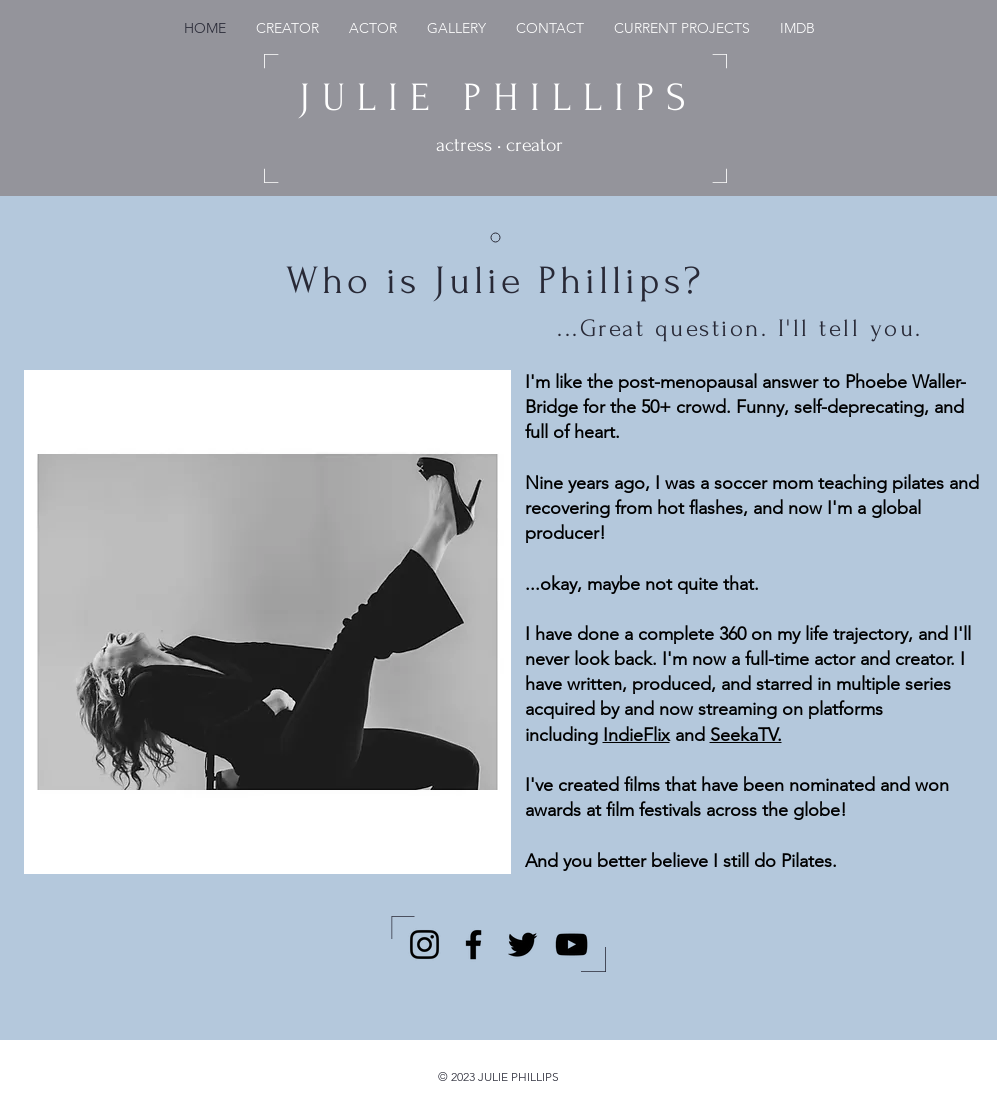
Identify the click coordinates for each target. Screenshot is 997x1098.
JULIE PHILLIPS (498, 98)
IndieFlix (636, 735)
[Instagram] (424, 944)
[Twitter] (522, 944)
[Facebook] (473, 944)
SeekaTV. (746, 735)
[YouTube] (571, 944)
